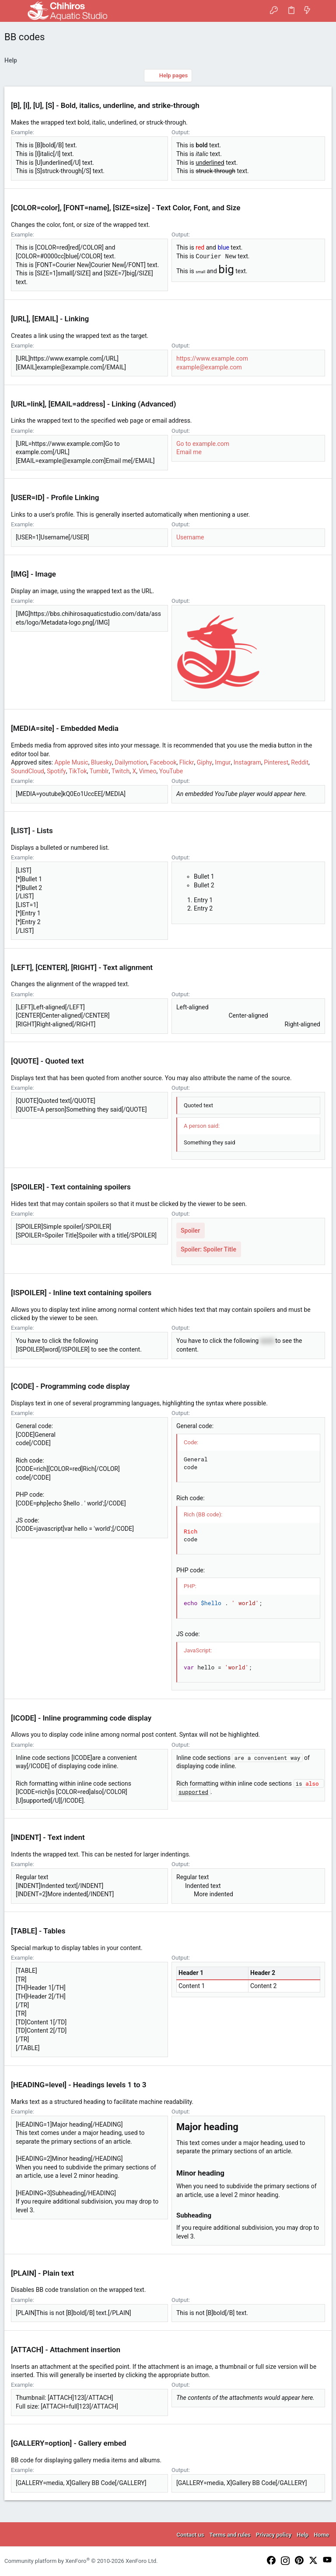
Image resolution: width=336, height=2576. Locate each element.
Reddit (299, 762)
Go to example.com (202, 443)
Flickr (186, 762)
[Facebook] (271, 2561)
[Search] (323, 11)
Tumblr (99, 771)
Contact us (190, 2534)
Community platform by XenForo (81, 2561)
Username (190, 537)
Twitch (121, 771)
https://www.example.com (212, 358)
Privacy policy (273, 2534)
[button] (13, 11)
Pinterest (276, 762)
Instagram (247, 762)
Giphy (204, 762)
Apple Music (71, 762)
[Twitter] (313, 2561)
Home (321, 2534)
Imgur (223, 762)
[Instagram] (285, 2561)
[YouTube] (327, 2560)
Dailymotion (131, 762)
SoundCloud (27, 771)
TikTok (78, 771)
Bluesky (101, 762)
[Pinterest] (299, 2561)
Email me (189, 451)
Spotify (56, 771)
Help (302, 2534)
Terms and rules (229, 2534)
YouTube (171, 771)
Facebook (163, 762)
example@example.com (209, 367)
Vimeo (147, 771)
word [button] (267, 1340)
